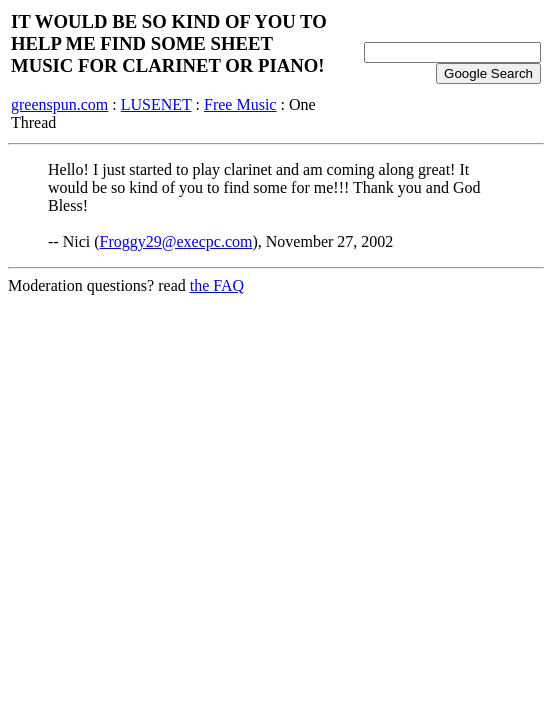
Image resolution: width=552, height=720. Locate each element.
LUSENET (156, 104)
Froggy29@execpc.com (176, 241)
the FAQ (217, 285)
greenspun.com (59, 104)
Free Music (240, 104)
